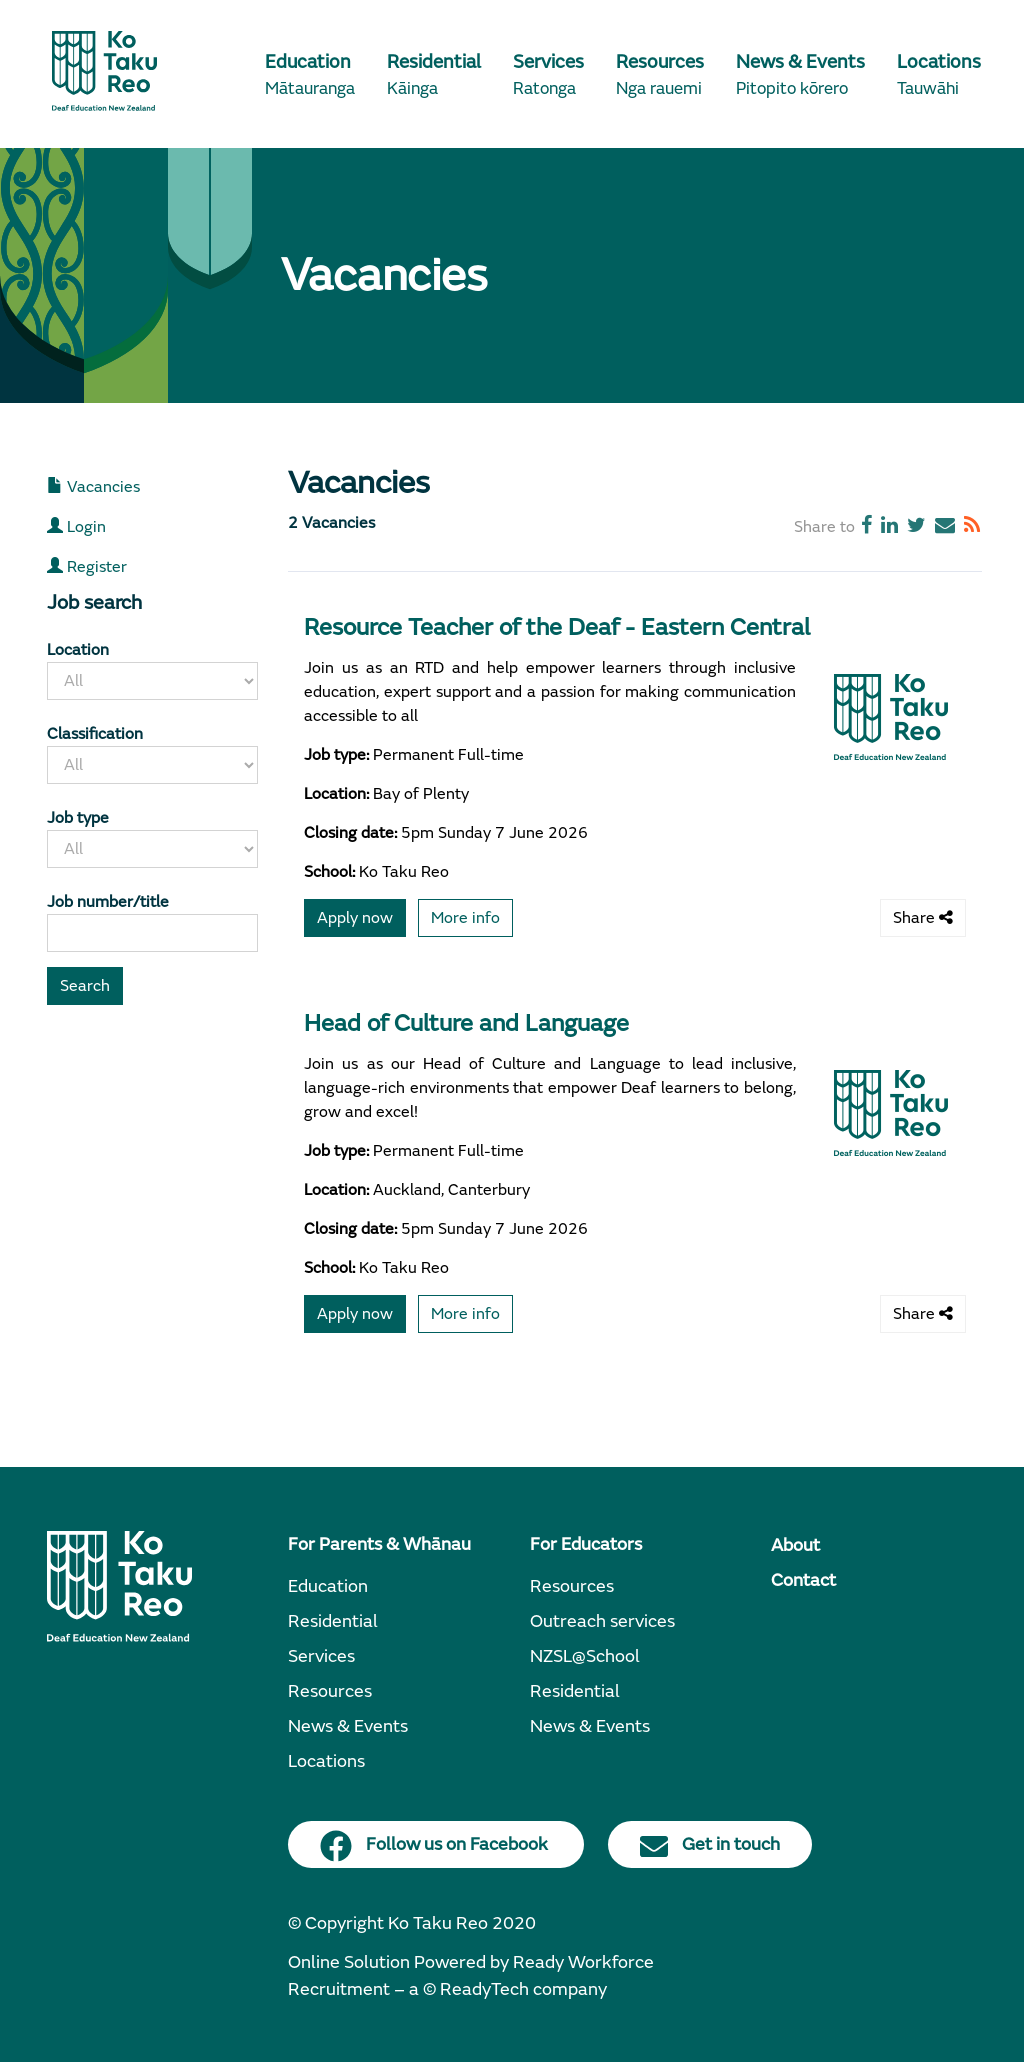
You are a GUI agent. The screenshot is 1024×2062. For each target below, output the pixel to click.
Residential (333, 1621)
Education (328, 1586)
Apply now (355, 918)
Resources (330, 1691)
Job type (78, 818)
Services (321, 1656)
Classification (95, 734)
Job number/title (108, 902)
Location (78, 650)
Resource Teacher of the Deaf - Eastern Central (557, 627)
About (795, 1545)
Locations (326, 1761)
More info (465, 918)
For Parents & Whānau (379, 1544)
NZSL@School (585, 1656)
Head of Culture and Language (466, 1023)
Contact (803, 1580)
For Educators (586, 1544)
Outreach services (602, 1621)
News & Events (348, 1726)
